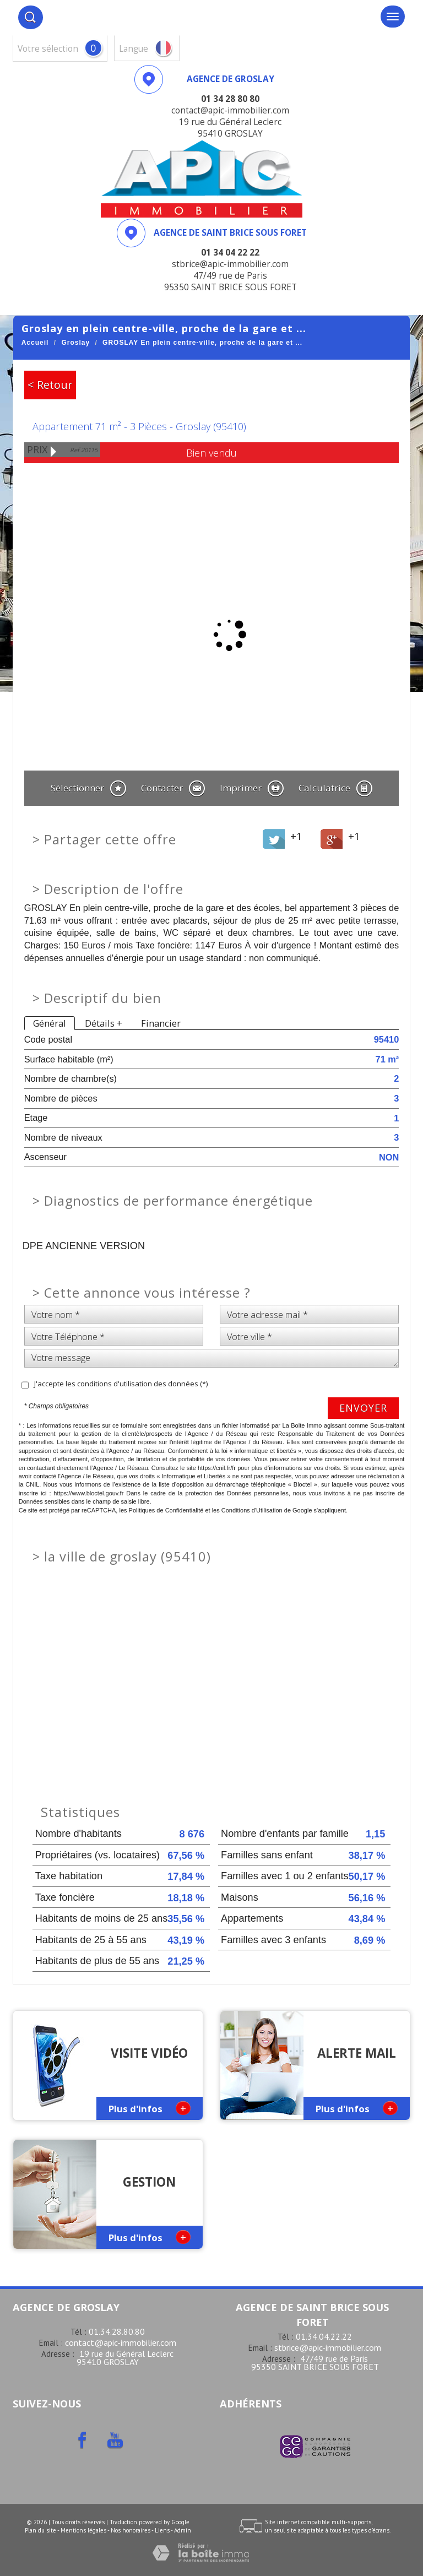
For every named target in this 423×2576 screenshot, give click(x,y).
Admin (182, 2530)
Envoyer (363, 1407)
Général (49, 1023)
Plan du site (40, 2530)
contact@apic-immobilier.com (120, 2342)
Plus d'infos (150, 2108)
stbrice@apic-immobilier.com (327, 2347)
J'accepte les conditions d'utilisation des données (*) (121, 1384)
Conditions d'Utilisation (252, 1510)
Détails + (103, 1023)
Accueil (35, 342)
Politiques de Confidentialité (166, 1510)
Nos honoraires (130, 2530)
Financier (161, 1023)
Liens (162, 2530)
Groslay (75, 342)
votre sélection (48, 49)
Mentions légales (83, 2530)
